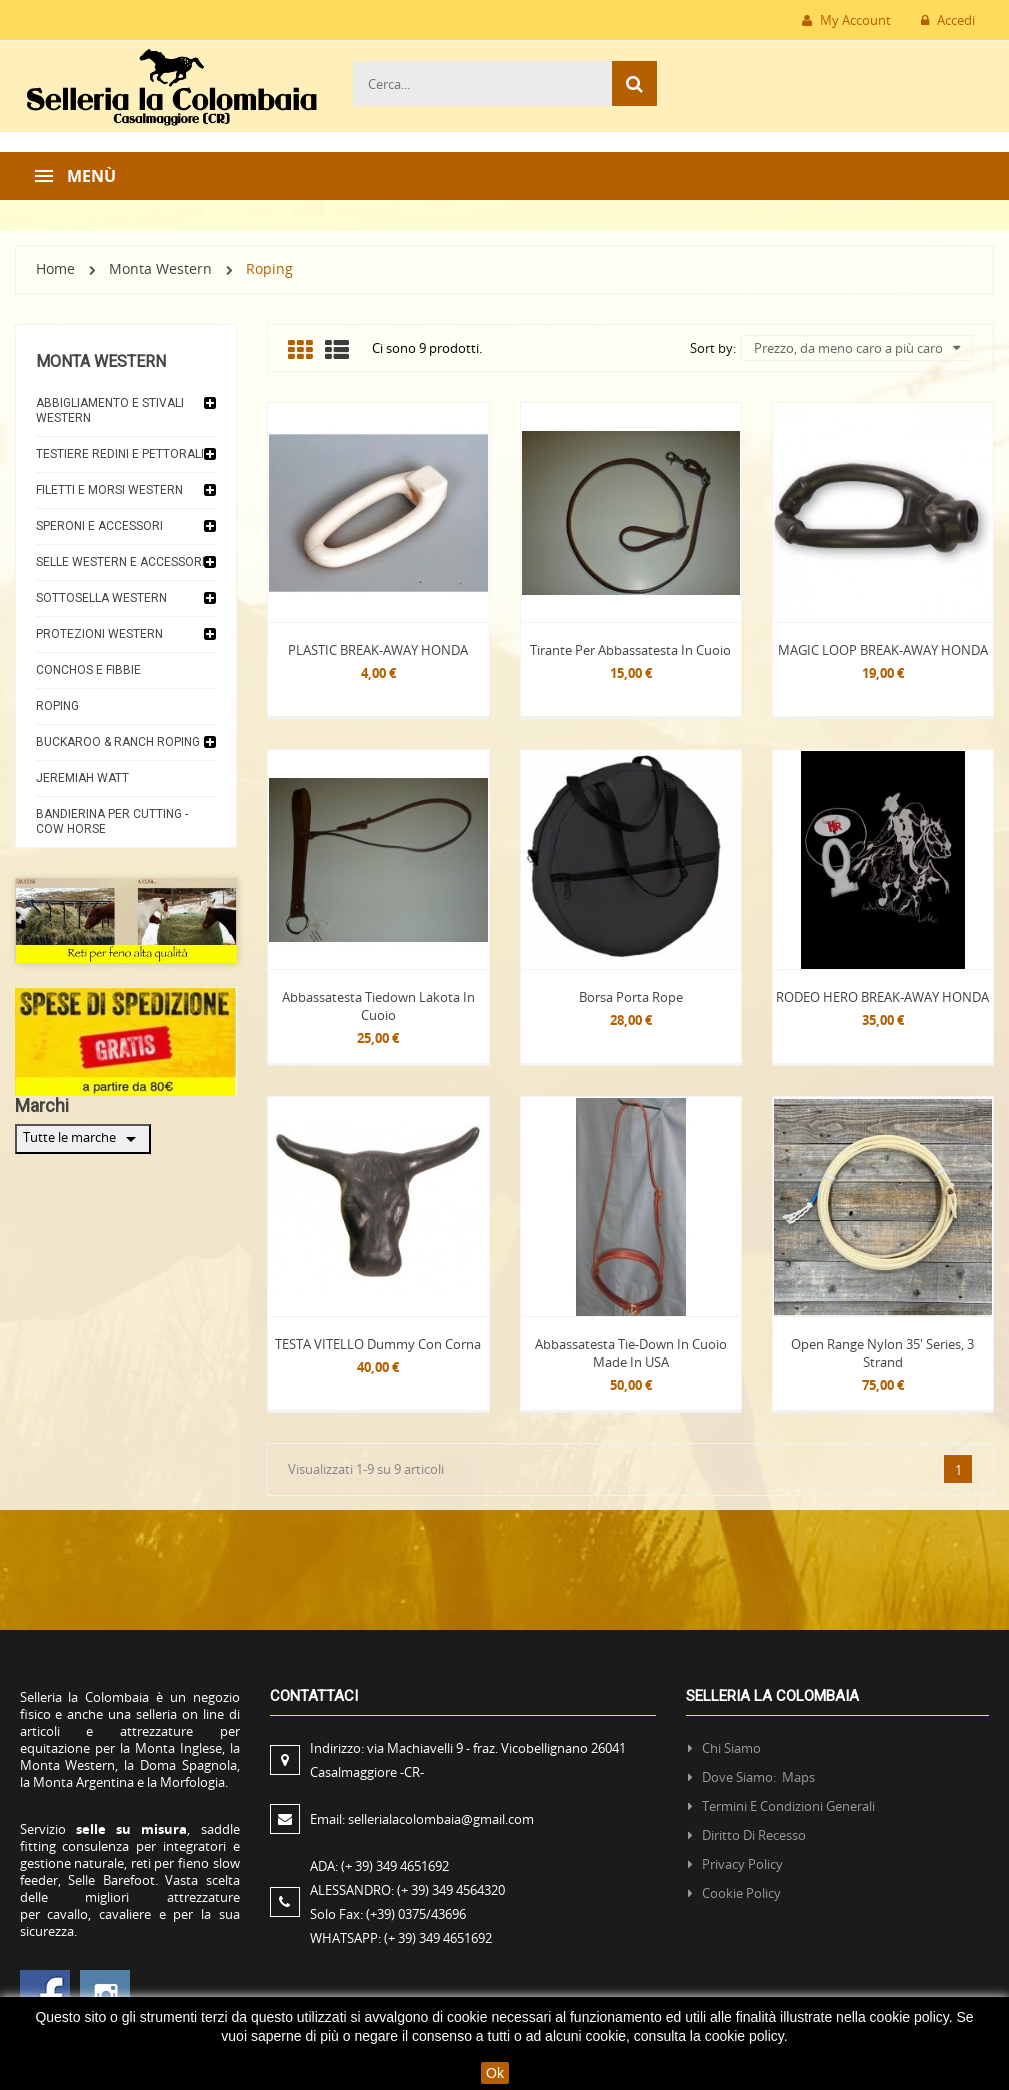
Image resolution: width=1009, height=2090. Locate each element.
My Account (846, 20)
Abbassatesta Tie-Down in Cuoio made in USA (631, 1353)
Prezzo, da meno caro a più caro (857, 348)
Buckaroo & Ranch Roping (118, 742)
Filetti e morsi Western (109, 490)
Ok (495, 2073)
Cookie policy (741, 1893)
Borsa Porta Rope (631, 997)
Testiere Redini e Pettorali (120, 454)
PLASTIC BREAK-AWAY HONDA (378, 650)
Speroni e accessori (99, 526)
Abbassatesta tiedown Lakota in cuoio (378, 1006)
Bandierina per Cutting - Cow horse (112, 821)
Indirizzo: (468, 1760)
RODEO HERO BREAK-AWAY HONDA (882, 997)
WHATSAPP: (401, 1938)
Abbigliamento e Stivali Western (110, 410)
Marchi (42, 1105)
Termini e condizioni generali (788, 1806)
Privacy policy (742, 1864)
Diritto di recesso (754, 1835)
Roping (57, 706)
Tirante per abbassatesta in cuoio (630, 650)
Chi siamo (731, 1748)
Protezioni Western (99, 634)
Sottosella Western (101, 598)
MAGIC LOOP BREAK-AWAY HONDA (883, 650)
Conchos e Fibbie (88, 670)
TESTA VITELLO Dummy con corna (378, 1344)
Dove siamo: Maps (760, 1777)
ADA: (379, 1866)
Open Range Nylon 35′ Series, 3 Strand (882, 1353)
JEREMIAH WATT (82, 778)
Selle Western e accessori (120, 562)
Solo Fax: (388, 1914)
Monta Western (101, 361)
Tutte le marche (83, 1139)
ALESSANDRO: (410, 1890)
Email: (422, 1819)
